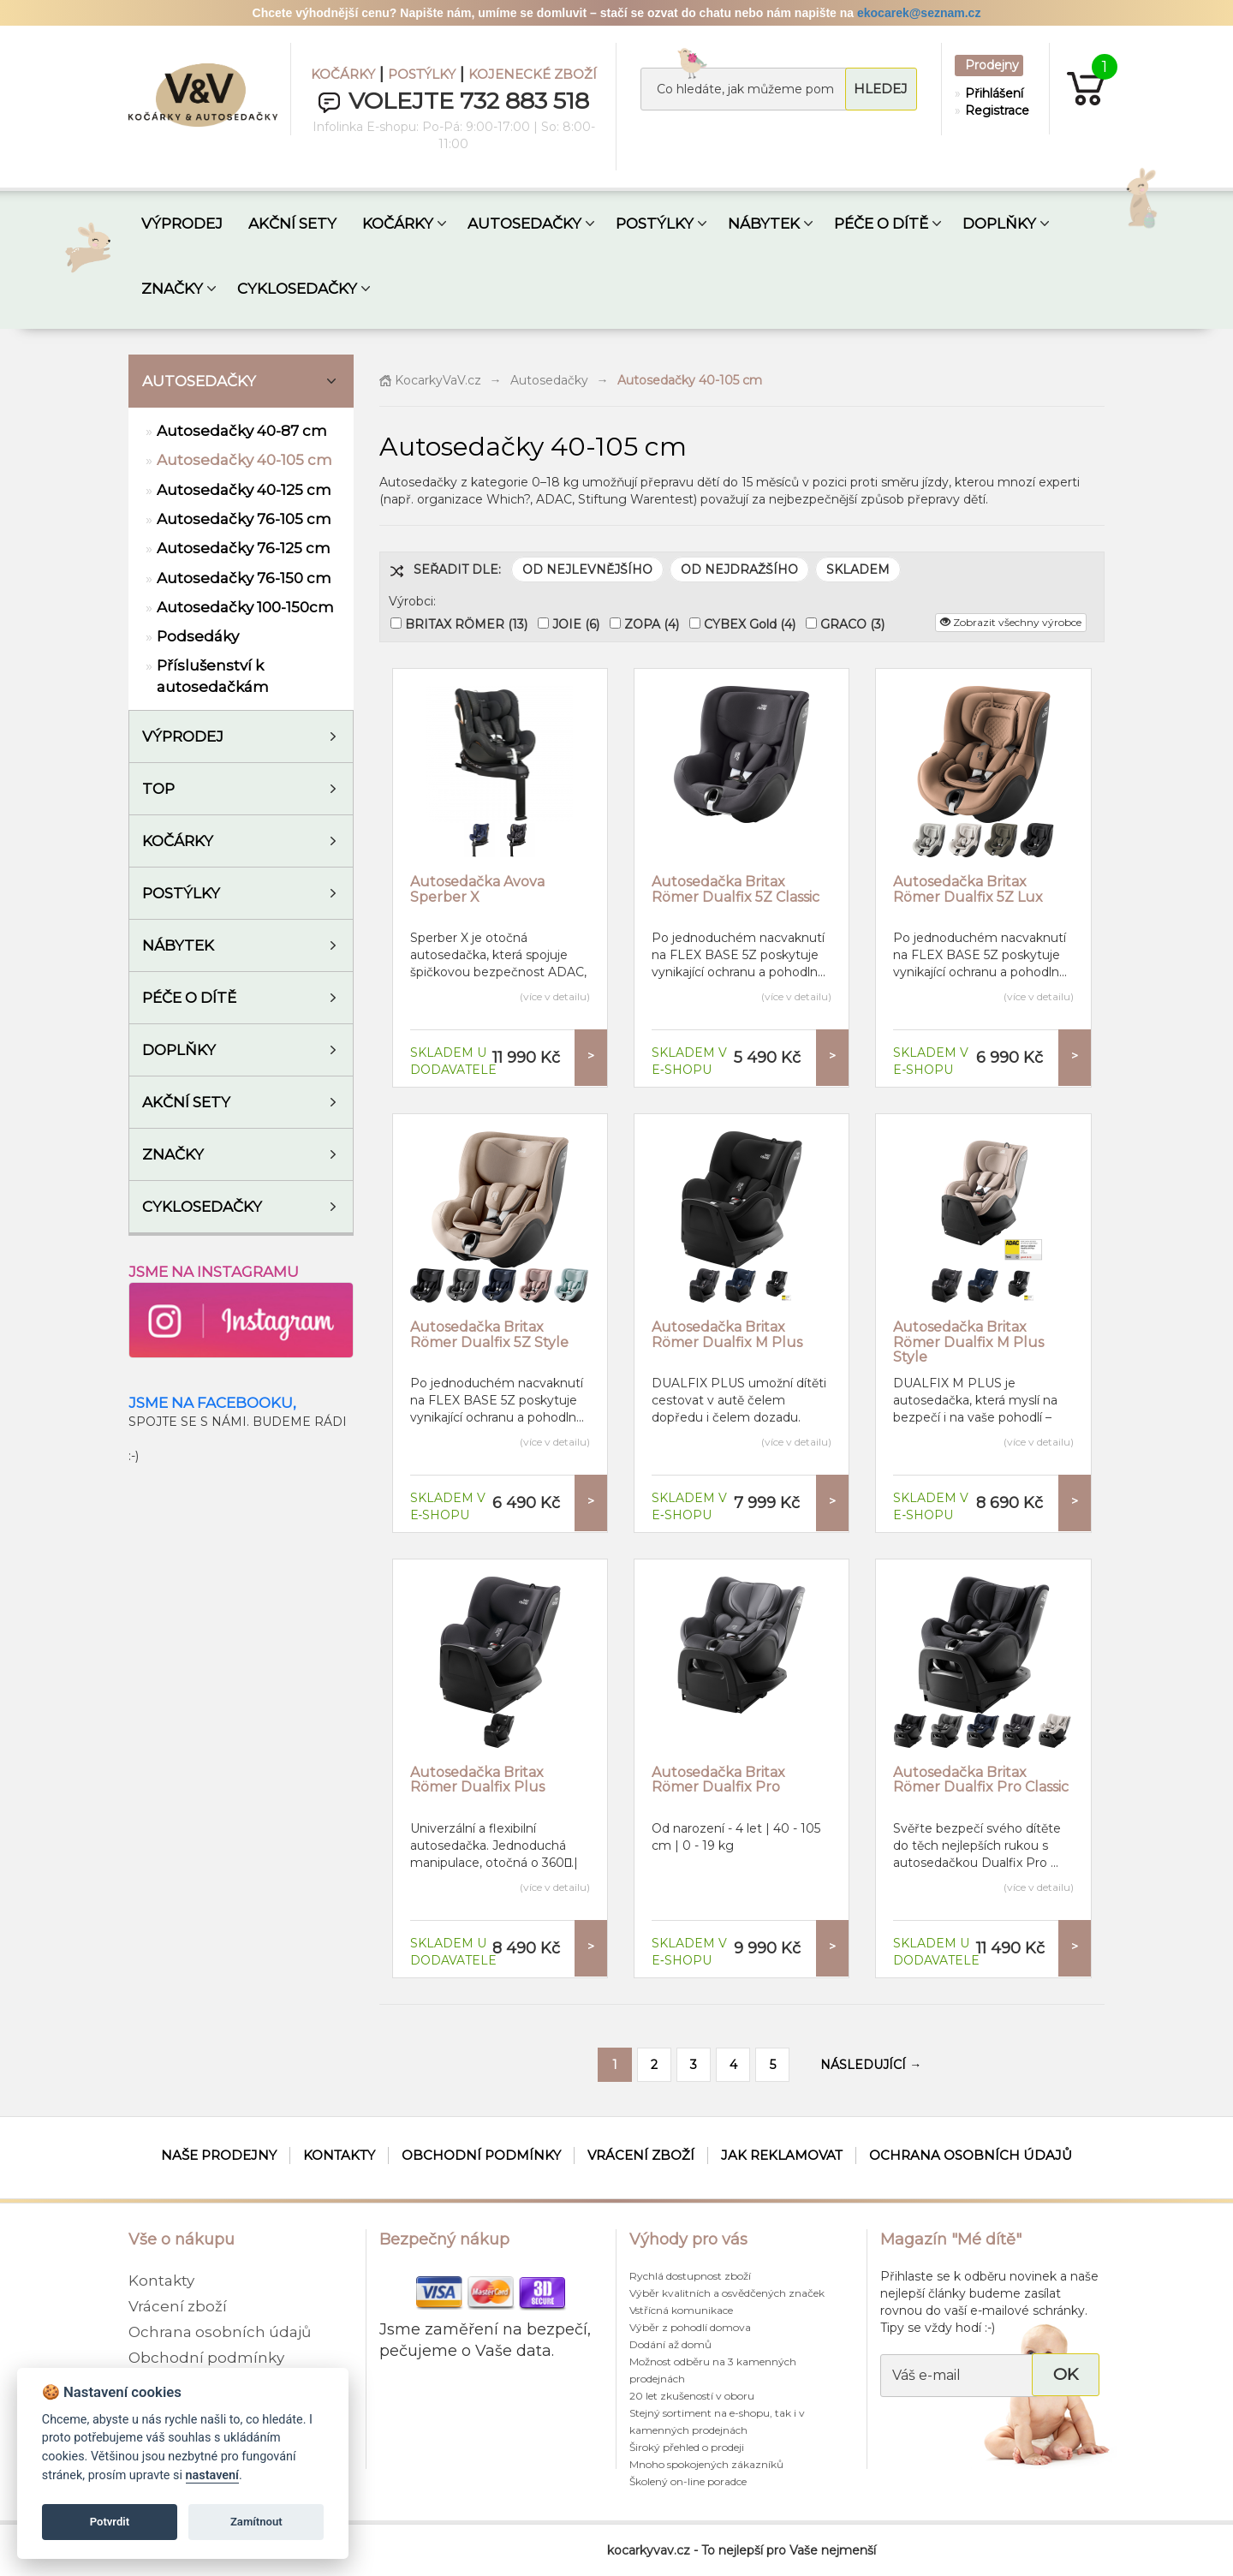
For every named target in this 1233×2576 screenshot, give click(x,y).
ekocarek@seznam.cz (918, 13)
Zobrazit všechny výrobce (1010, 622)
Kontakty (339, 2155)
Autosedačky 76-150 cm (244, 578)
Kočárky (177, 841)
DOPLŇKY (999, 223)
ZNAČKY (172, 288)
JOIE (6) (575, 624)
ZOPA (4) (651, 624)
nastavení (212, 2475)
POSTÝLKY (422, 74)
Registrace (993, 110)
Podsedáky (198, 636)
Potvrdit (110, 2521)
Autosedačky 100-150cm (245, 607)
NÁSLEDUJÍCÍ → (870, 2064)
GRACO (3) (852, 624)
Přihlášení (993, 93)
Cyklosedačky (202, 1206)
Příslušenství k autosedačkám (213, 676)
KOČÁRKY (343, 74)
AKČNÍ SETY (292, 223)
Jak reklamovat (782, 2155)
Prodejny (992, 65)
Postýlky (181, 893)
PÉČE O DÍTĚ (881, 223)
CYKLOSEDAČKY (297, 288)
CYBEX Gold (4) (749, 624)
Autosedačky (199, 381)
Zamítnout (256, 2521)
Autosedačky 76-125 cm (244, 548)
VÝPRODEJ (182, 223)
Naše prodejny (219, 2155)
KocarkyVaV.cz (430, 380)
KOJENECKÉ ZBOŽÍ (532, 74)
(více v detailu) (555, 996)
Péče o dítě (189, 997)
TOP (158, 788)
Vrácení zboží (640, 2155)
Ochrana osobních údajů (970, 2155)
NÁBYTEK (764, 223)
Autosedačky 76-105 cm (244, 519)
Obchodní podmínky (481, 2155)
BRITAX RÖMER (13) (466, 624)
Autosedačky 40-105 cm (244, 459)
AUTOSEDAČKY (524, 223)
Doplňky (179, 1049)
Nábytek (178, 945)
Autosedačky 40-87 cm (242, 430)
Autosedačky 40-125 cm (244, 489)
